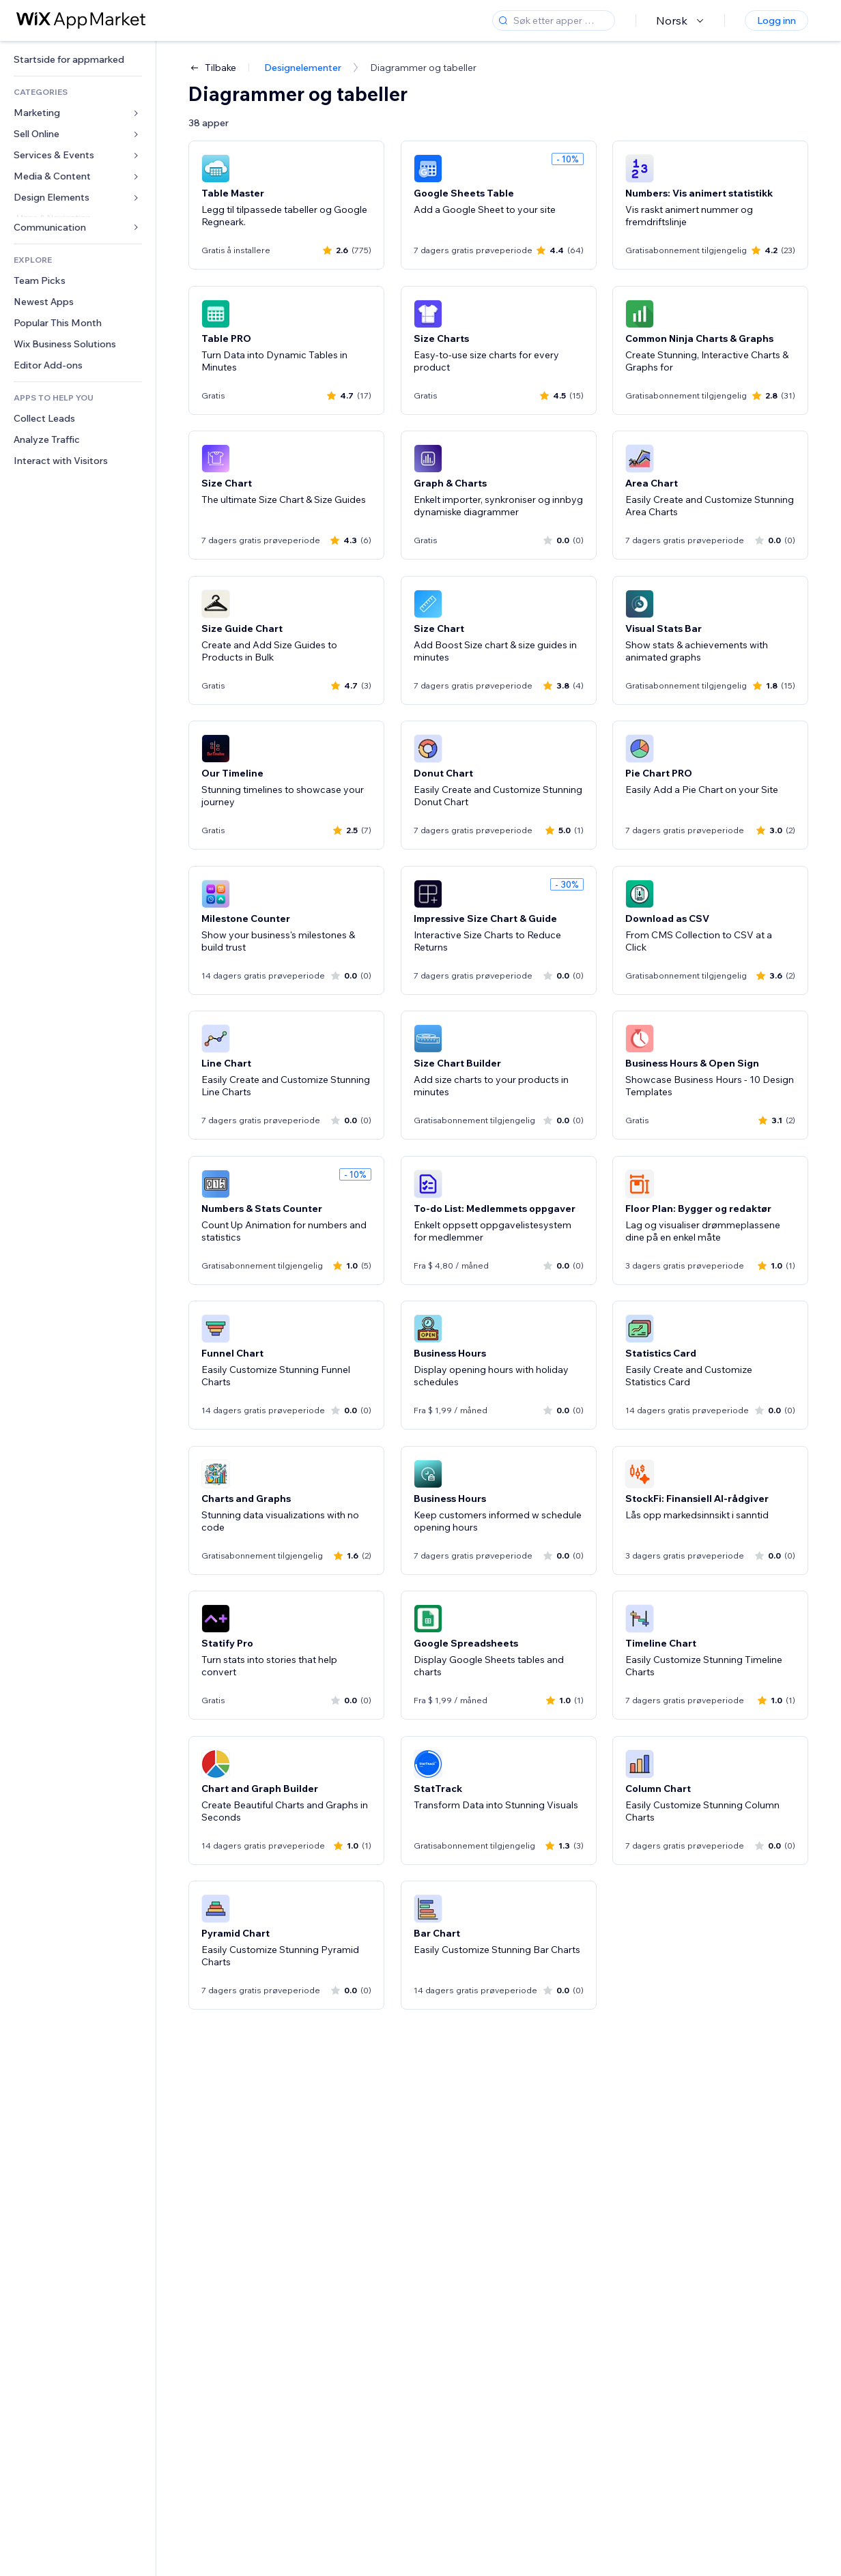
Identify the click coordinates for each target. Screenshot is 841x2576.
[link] (78, 59)
